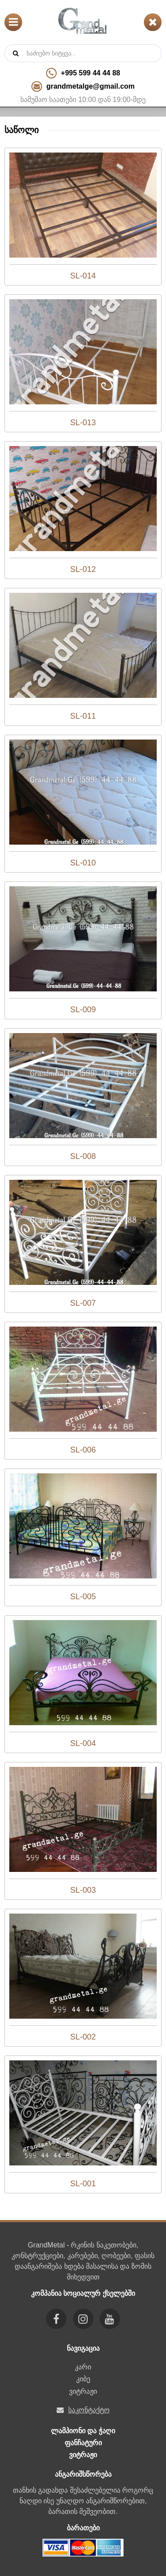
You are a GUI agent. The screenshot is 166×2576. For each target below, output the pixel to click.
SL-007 (83, 1303)
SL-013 (83, 422)
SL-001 (83, 2183)
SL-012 (83, 569)
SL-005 (83, 1596)
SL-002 (83, 2036)
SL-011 (83, 716)
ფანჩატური (83, 2443)
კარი (83, 2367)
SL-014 (83, 275)
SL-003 (83, 1890)
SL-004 (83, 1743)
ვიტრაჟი (83, 2391)
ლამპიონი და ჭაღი (83, 2431)
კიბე (83, 2379)
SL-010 (83, 862)
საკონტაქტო (89, 2410)
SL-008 (83, 1156)
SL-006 (83, 1449)
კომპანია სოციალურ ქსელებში (83, 2293)
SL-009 (83, 1009)
